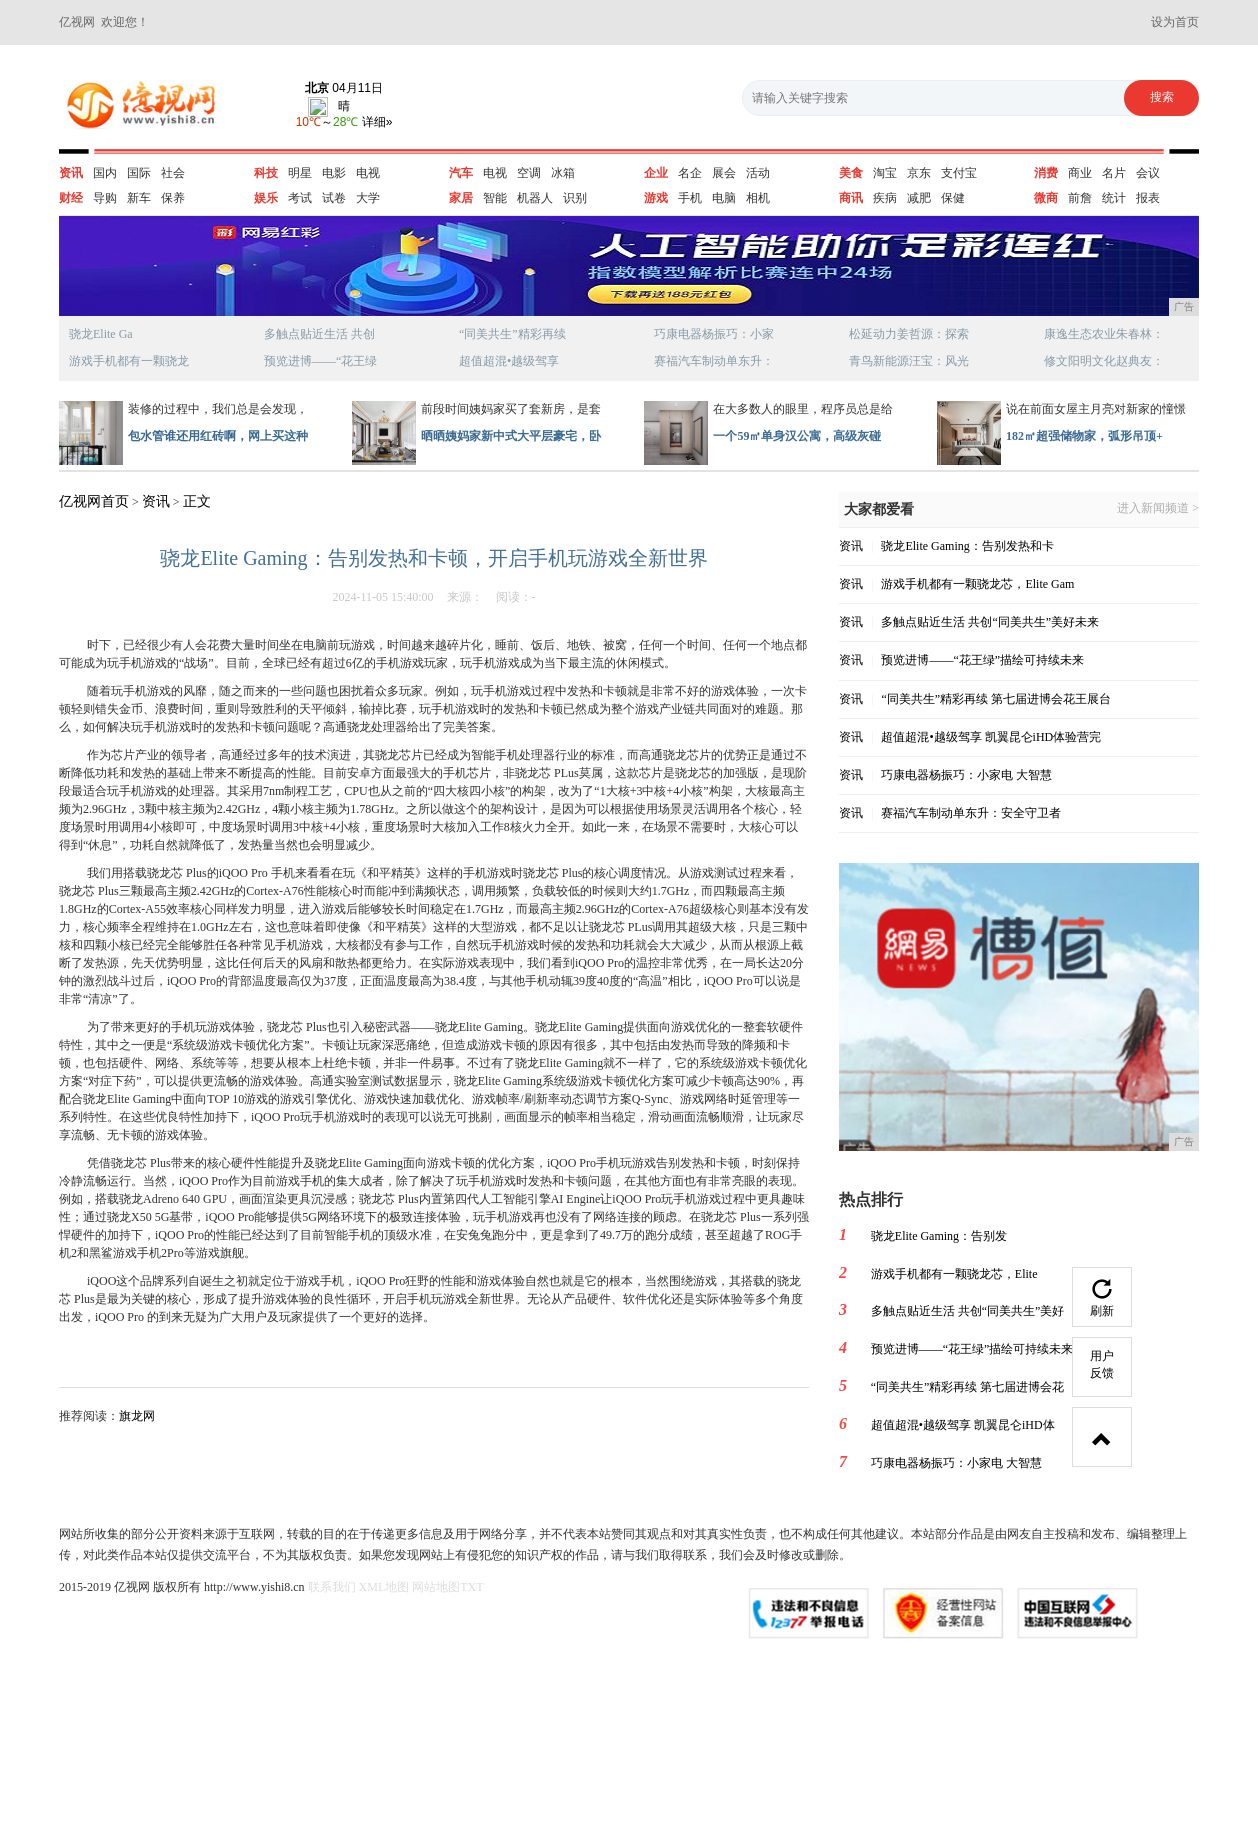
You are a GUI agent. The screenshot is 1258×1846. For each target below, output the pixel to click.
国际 (139, 173)
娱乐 (266, 198)
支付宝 (959, 173)
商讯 (851, 198)
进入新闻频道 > (1158, 508)
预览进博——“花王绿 (320, 361)
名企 (690, 173)
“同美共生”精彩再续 (512, 334)
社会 (173, 173)
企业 (656, 173)
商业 (1080, 173)
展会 (724, 173)
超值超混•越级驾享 (509, 361)
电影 (334, 173)
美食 (851, 173)
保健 (953, 198)
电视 (368, 173)
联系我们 (332, 1587)
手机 (690, 198)
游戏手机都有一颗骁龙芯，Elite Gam (977, 584)
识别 (575, 198)
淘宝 (885, 173)
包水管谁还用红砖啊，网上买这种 (218, 436)
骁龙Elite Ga (101, 334)
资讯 (71, 173)
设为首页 (1175, 22)
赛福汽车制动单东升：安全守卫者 (971, 813)
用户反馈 (1102, 1364)
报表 (1148, 198)
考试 (300, 198)
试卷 (334, 198)
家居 (461, 198)
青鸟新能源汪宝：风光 (909, 361)
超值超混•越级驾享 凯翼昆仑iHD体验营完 (991, 737)
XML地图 (384, 1587)
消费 (1046, 173)
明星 (300, 173)
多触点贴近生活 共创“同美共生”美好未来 (990, 622)
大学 (368, 198)
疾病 (885, 198)
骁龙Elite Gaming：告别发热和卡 (967, 546)
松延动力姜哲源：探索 (909, 334)
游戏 (656, 198)
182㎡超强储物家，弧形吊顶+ (1084, 436)
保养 (173, 198)
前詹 (1080, 198)
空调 (529, 173)
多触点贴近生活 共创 (319, 334)
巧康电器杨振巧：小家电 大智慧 (966, 775)
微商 (1046, 198)
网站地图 (436, 1587)
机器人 (535, 198)
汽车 (461, 173)
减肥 (919, 198)
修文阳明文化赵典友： (1104, 361)
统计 (1114, 198)
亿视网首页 (94, 501)
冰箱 (563, 173)
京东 (919, 173)
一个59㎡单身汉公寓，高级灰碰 (797, 436)
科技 (266, 173)
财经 (71, 198)
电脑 (724, 198)
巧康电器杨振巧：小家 (714, 334)
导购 (105, 198)
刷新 (1102, 1298)
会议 (1148, 173)
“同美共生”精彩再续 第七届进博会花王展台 (996, 699)
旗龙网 (137, 1416)
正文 (197, 501)
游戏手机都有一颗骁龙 (129, 361)
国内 (105, 173)
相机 (758, 198)
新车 (139, 198)
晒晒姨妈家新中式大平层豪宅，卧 (511, 436)
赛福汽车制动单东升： (714, 361)
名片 (1114, 173)
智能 (495, 198)
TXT (471, 1587)
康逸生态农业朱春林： (1104, 334)
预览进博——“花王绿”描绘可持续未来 (982, 660)
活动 (758, 173)
